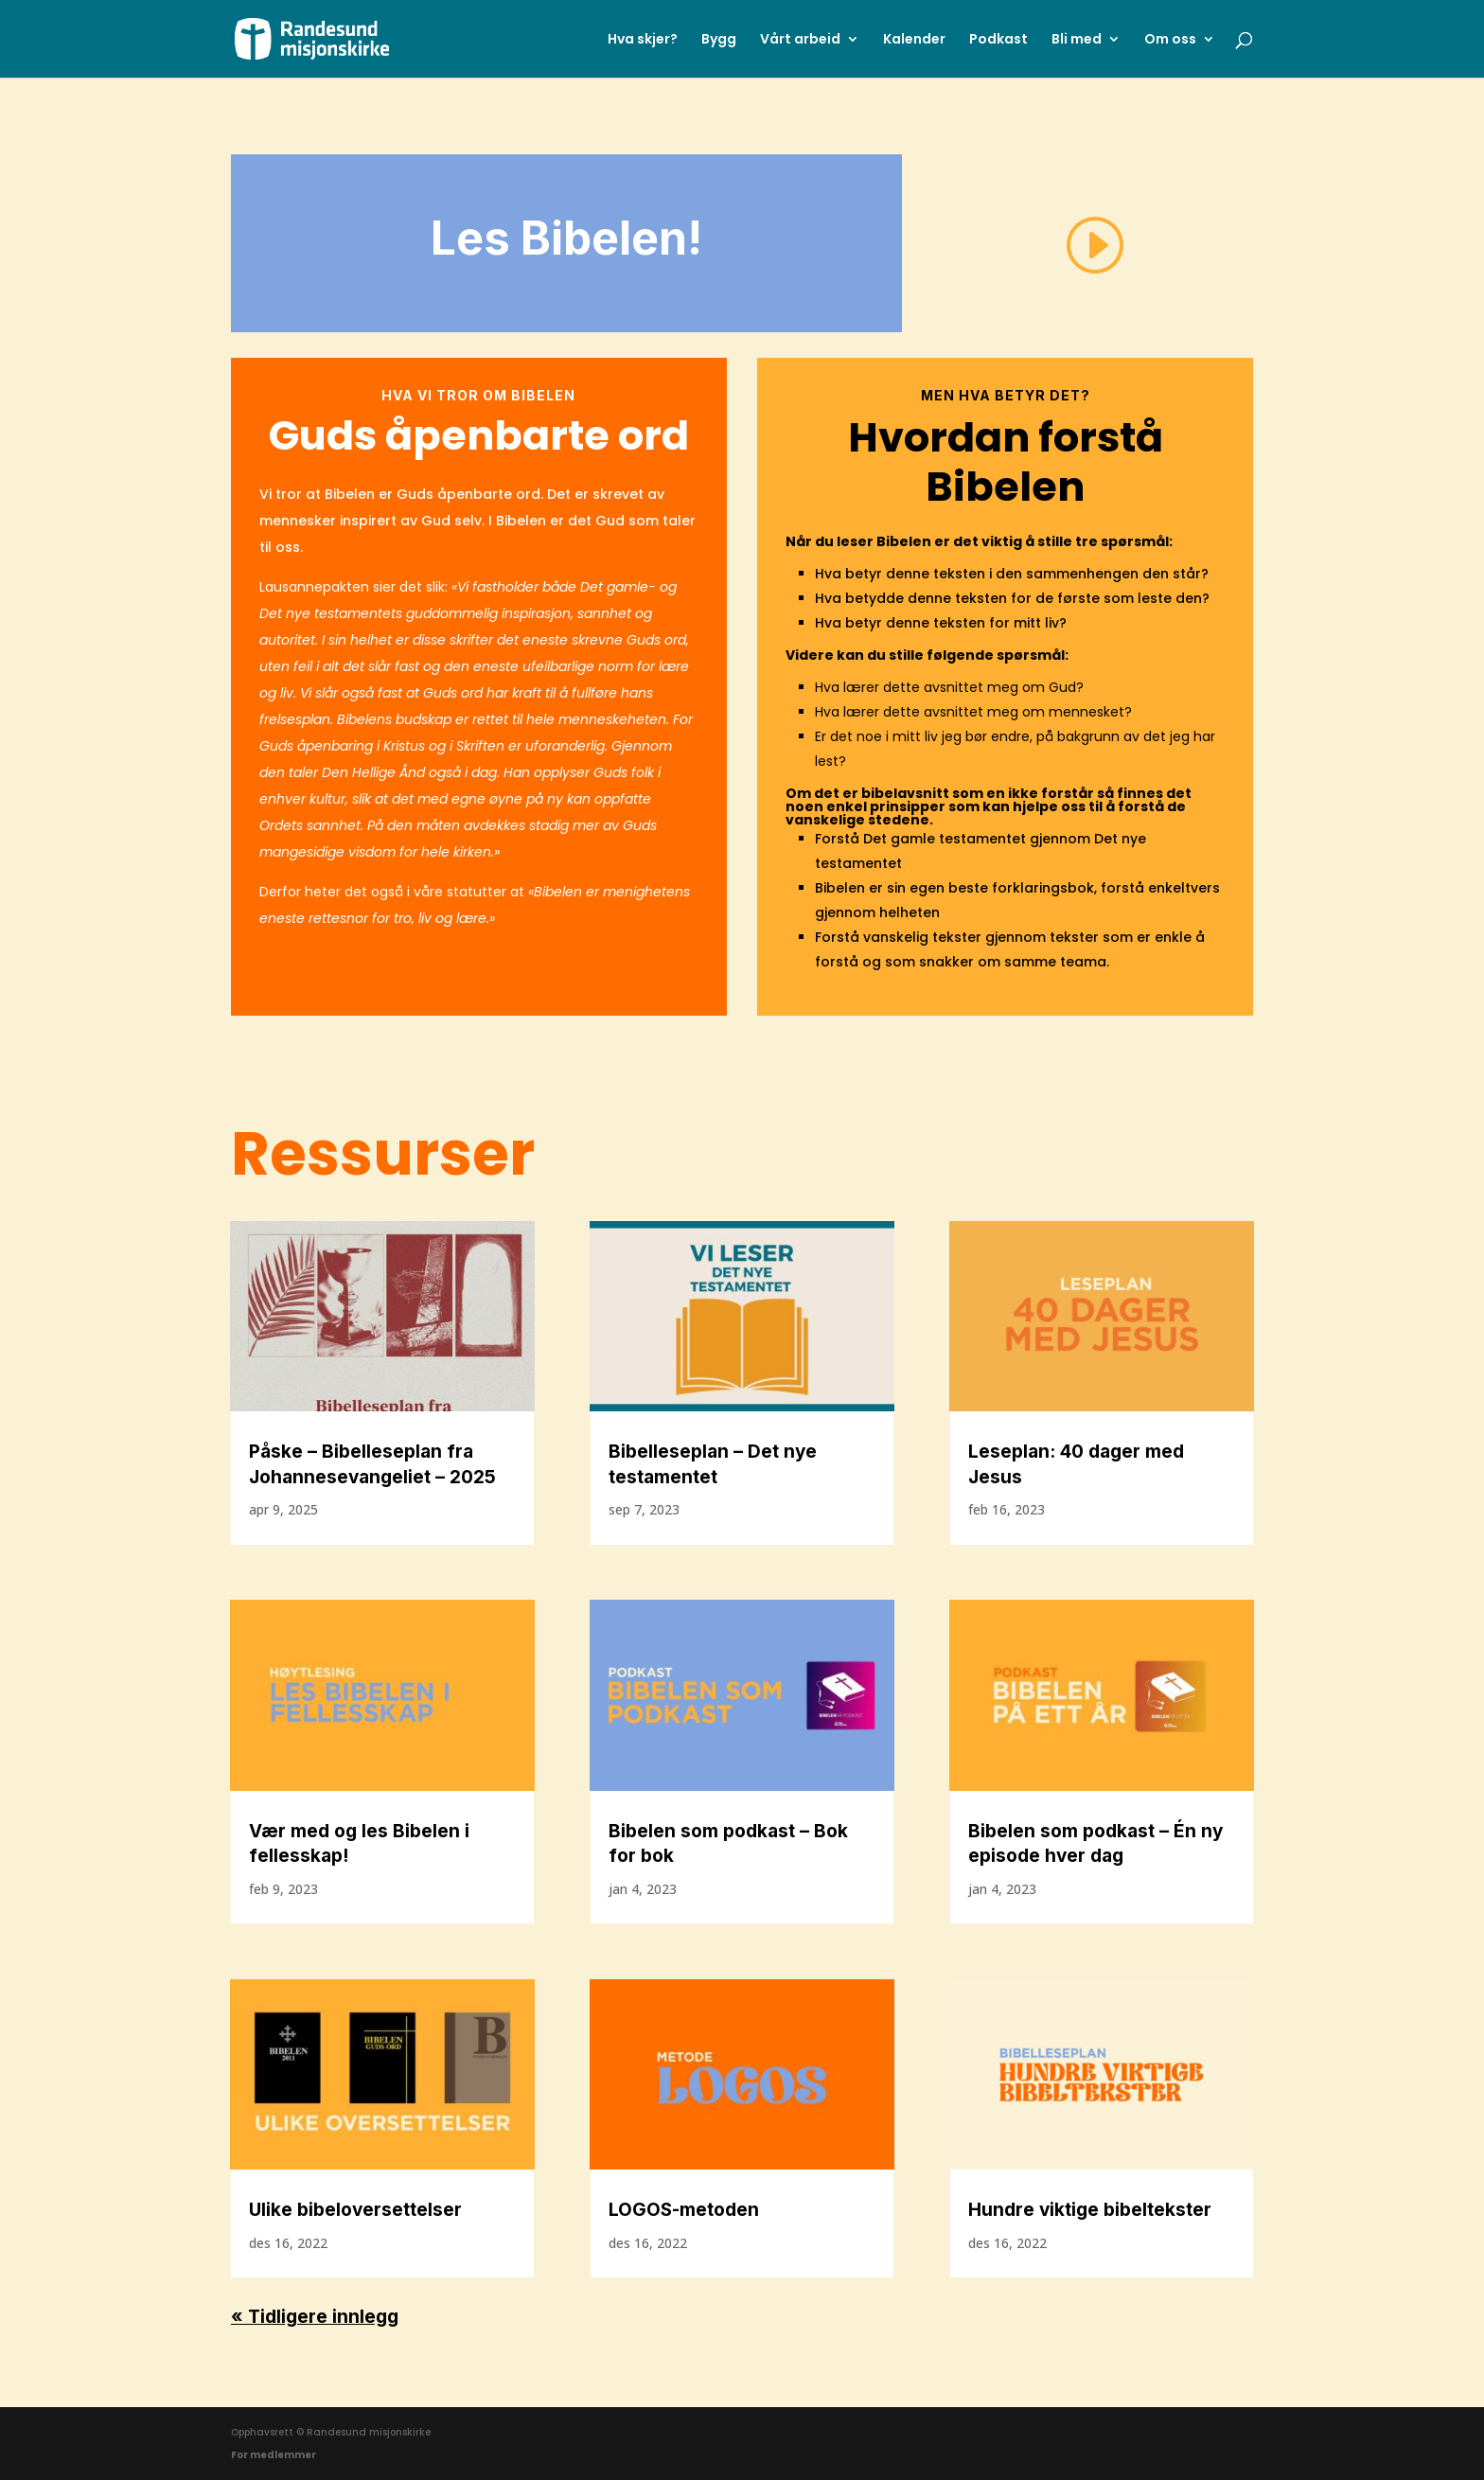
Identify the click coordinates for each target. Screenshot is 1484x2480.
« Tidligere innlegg (314, 2317)
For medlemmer (273, 2455)
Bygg (718, 40)
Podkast (998, 40)
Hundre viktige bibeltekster (1089, 2210)
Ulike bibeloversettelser (355, 2210)
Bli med (1076, 40)
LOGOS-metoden (684, 2210)
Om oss (1170, 40)
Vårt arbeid (800, 40)
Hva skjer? (643, 40)
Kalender (914, 40)
